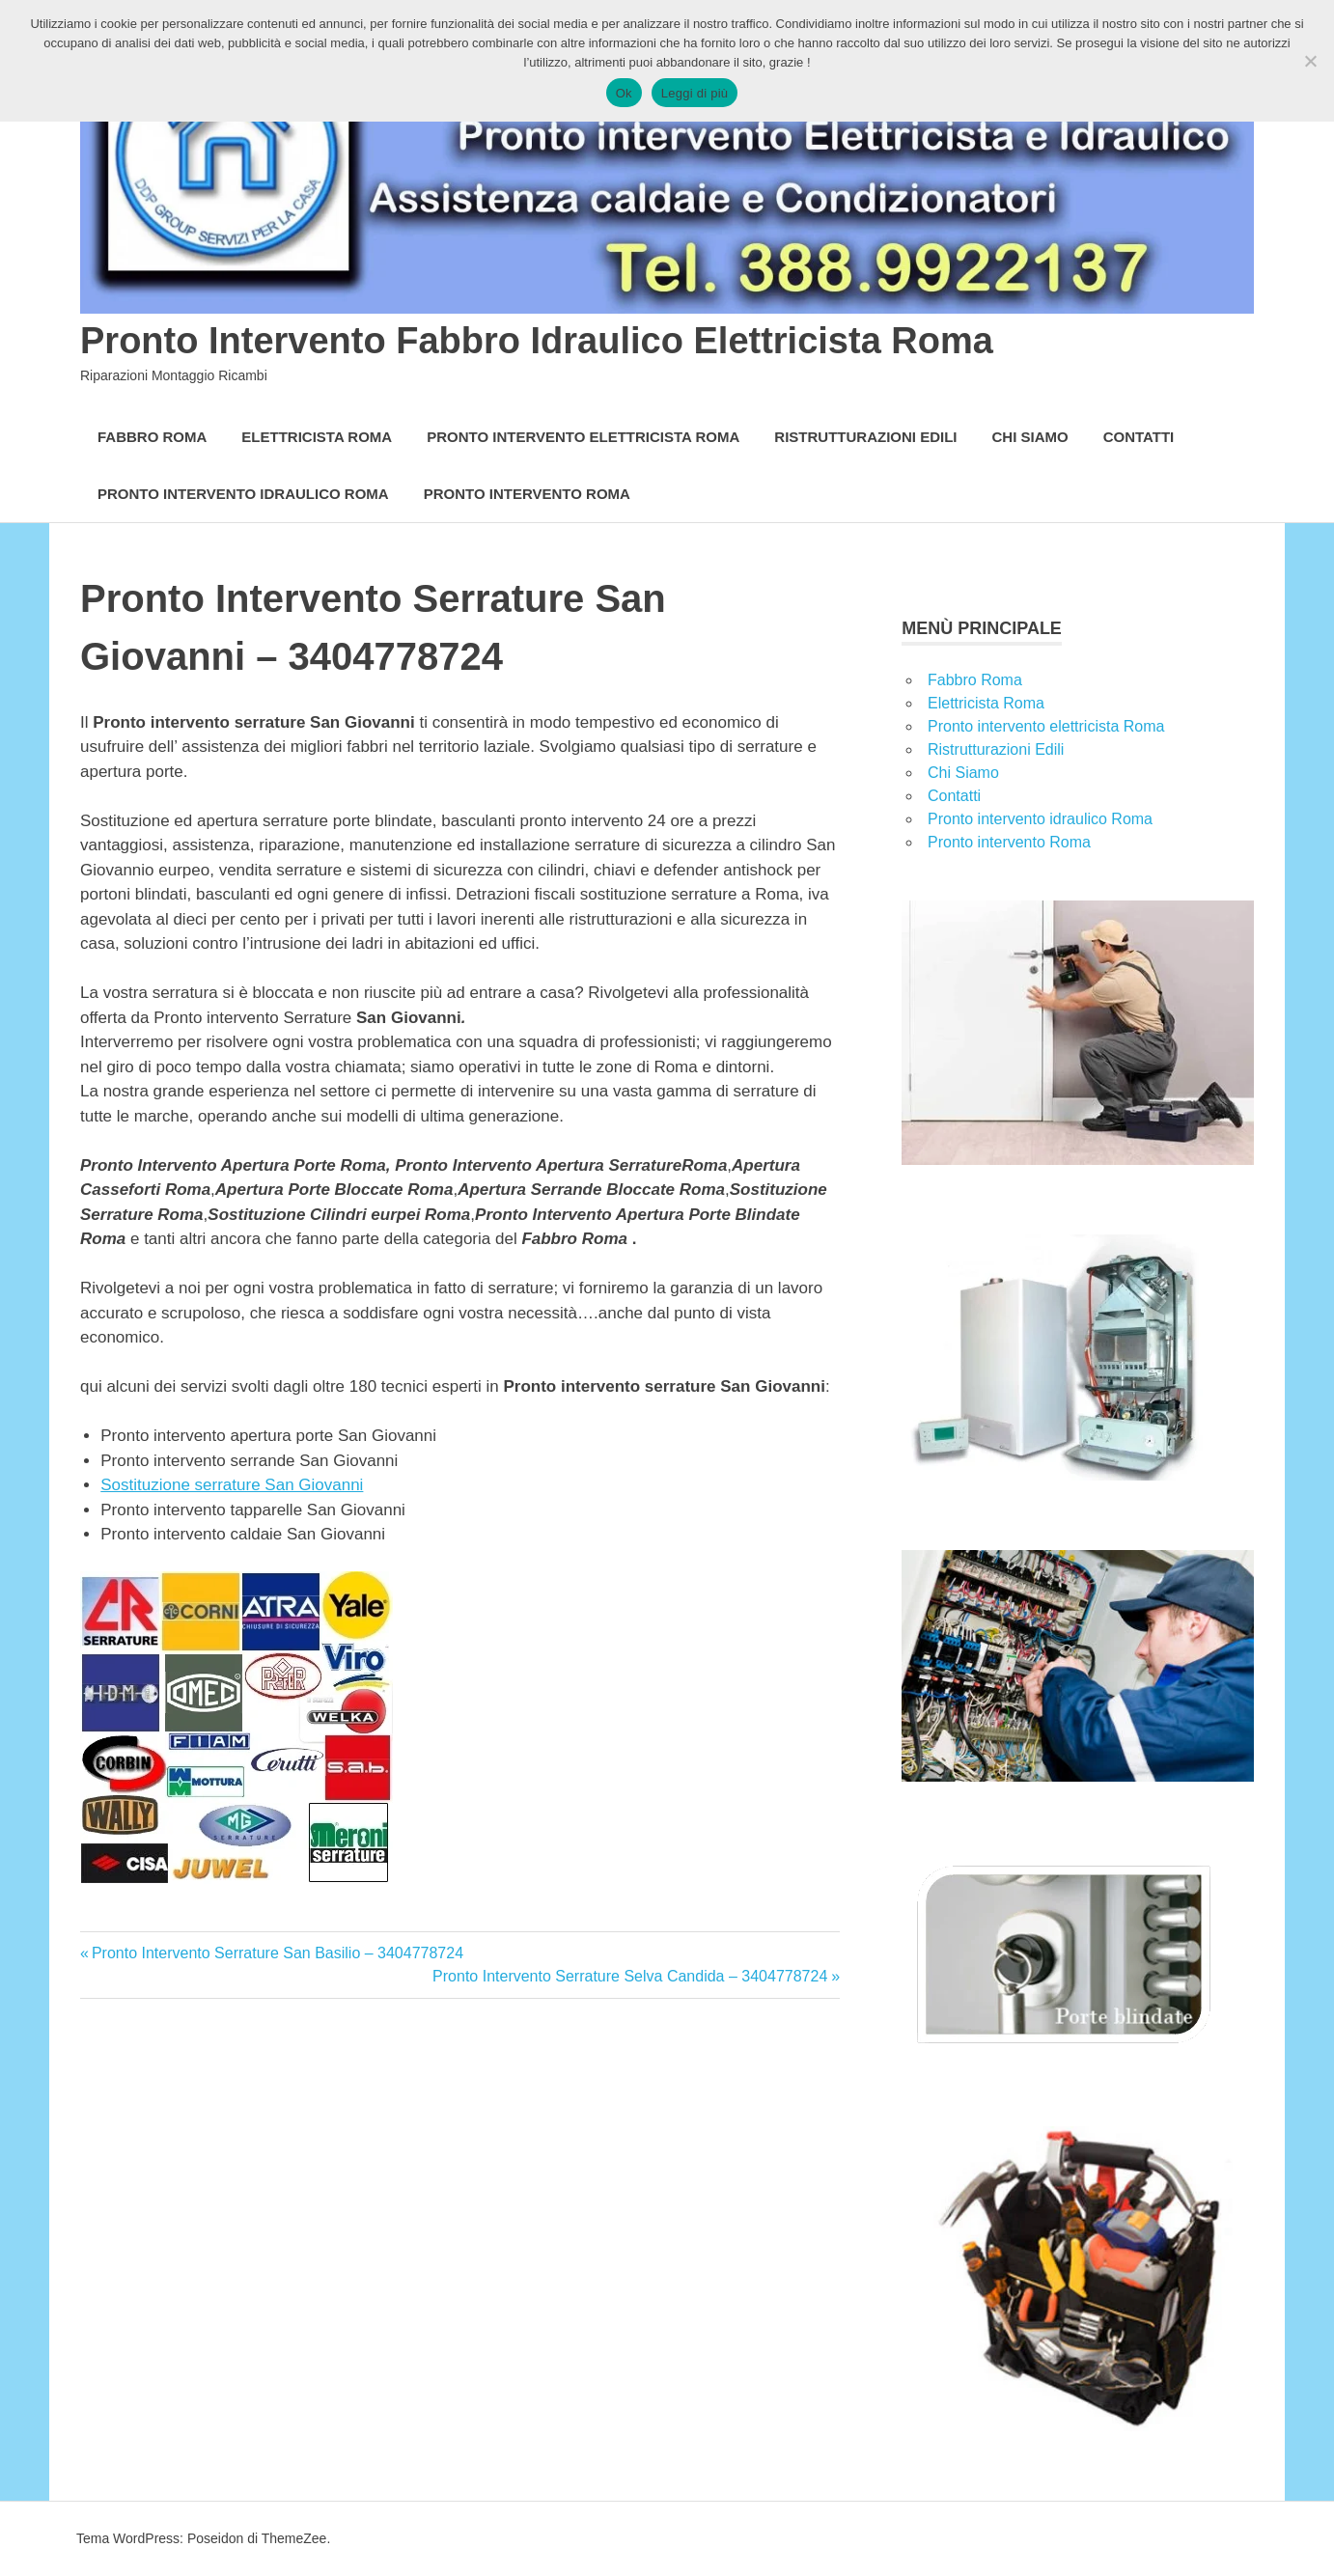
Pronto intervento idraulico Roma (243, 493)
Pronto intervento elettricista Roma (583, 437)
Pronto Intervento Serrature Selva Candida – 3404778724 (629, 1976)
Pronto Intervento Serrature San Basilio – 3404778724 (277, 1953)
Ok (624, 93)
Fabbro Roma (152, 437)
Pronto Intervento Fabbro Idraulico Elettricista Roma (536, 340)
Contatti (1139, 437)
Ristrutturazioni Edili (865, 437)
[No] (1310, 60)
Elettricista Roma (316, 437)
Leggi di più (695, 93)
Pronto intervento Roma (527, 493)
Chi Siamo (1030, 437)
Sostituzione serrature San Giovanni (231, 1485)
